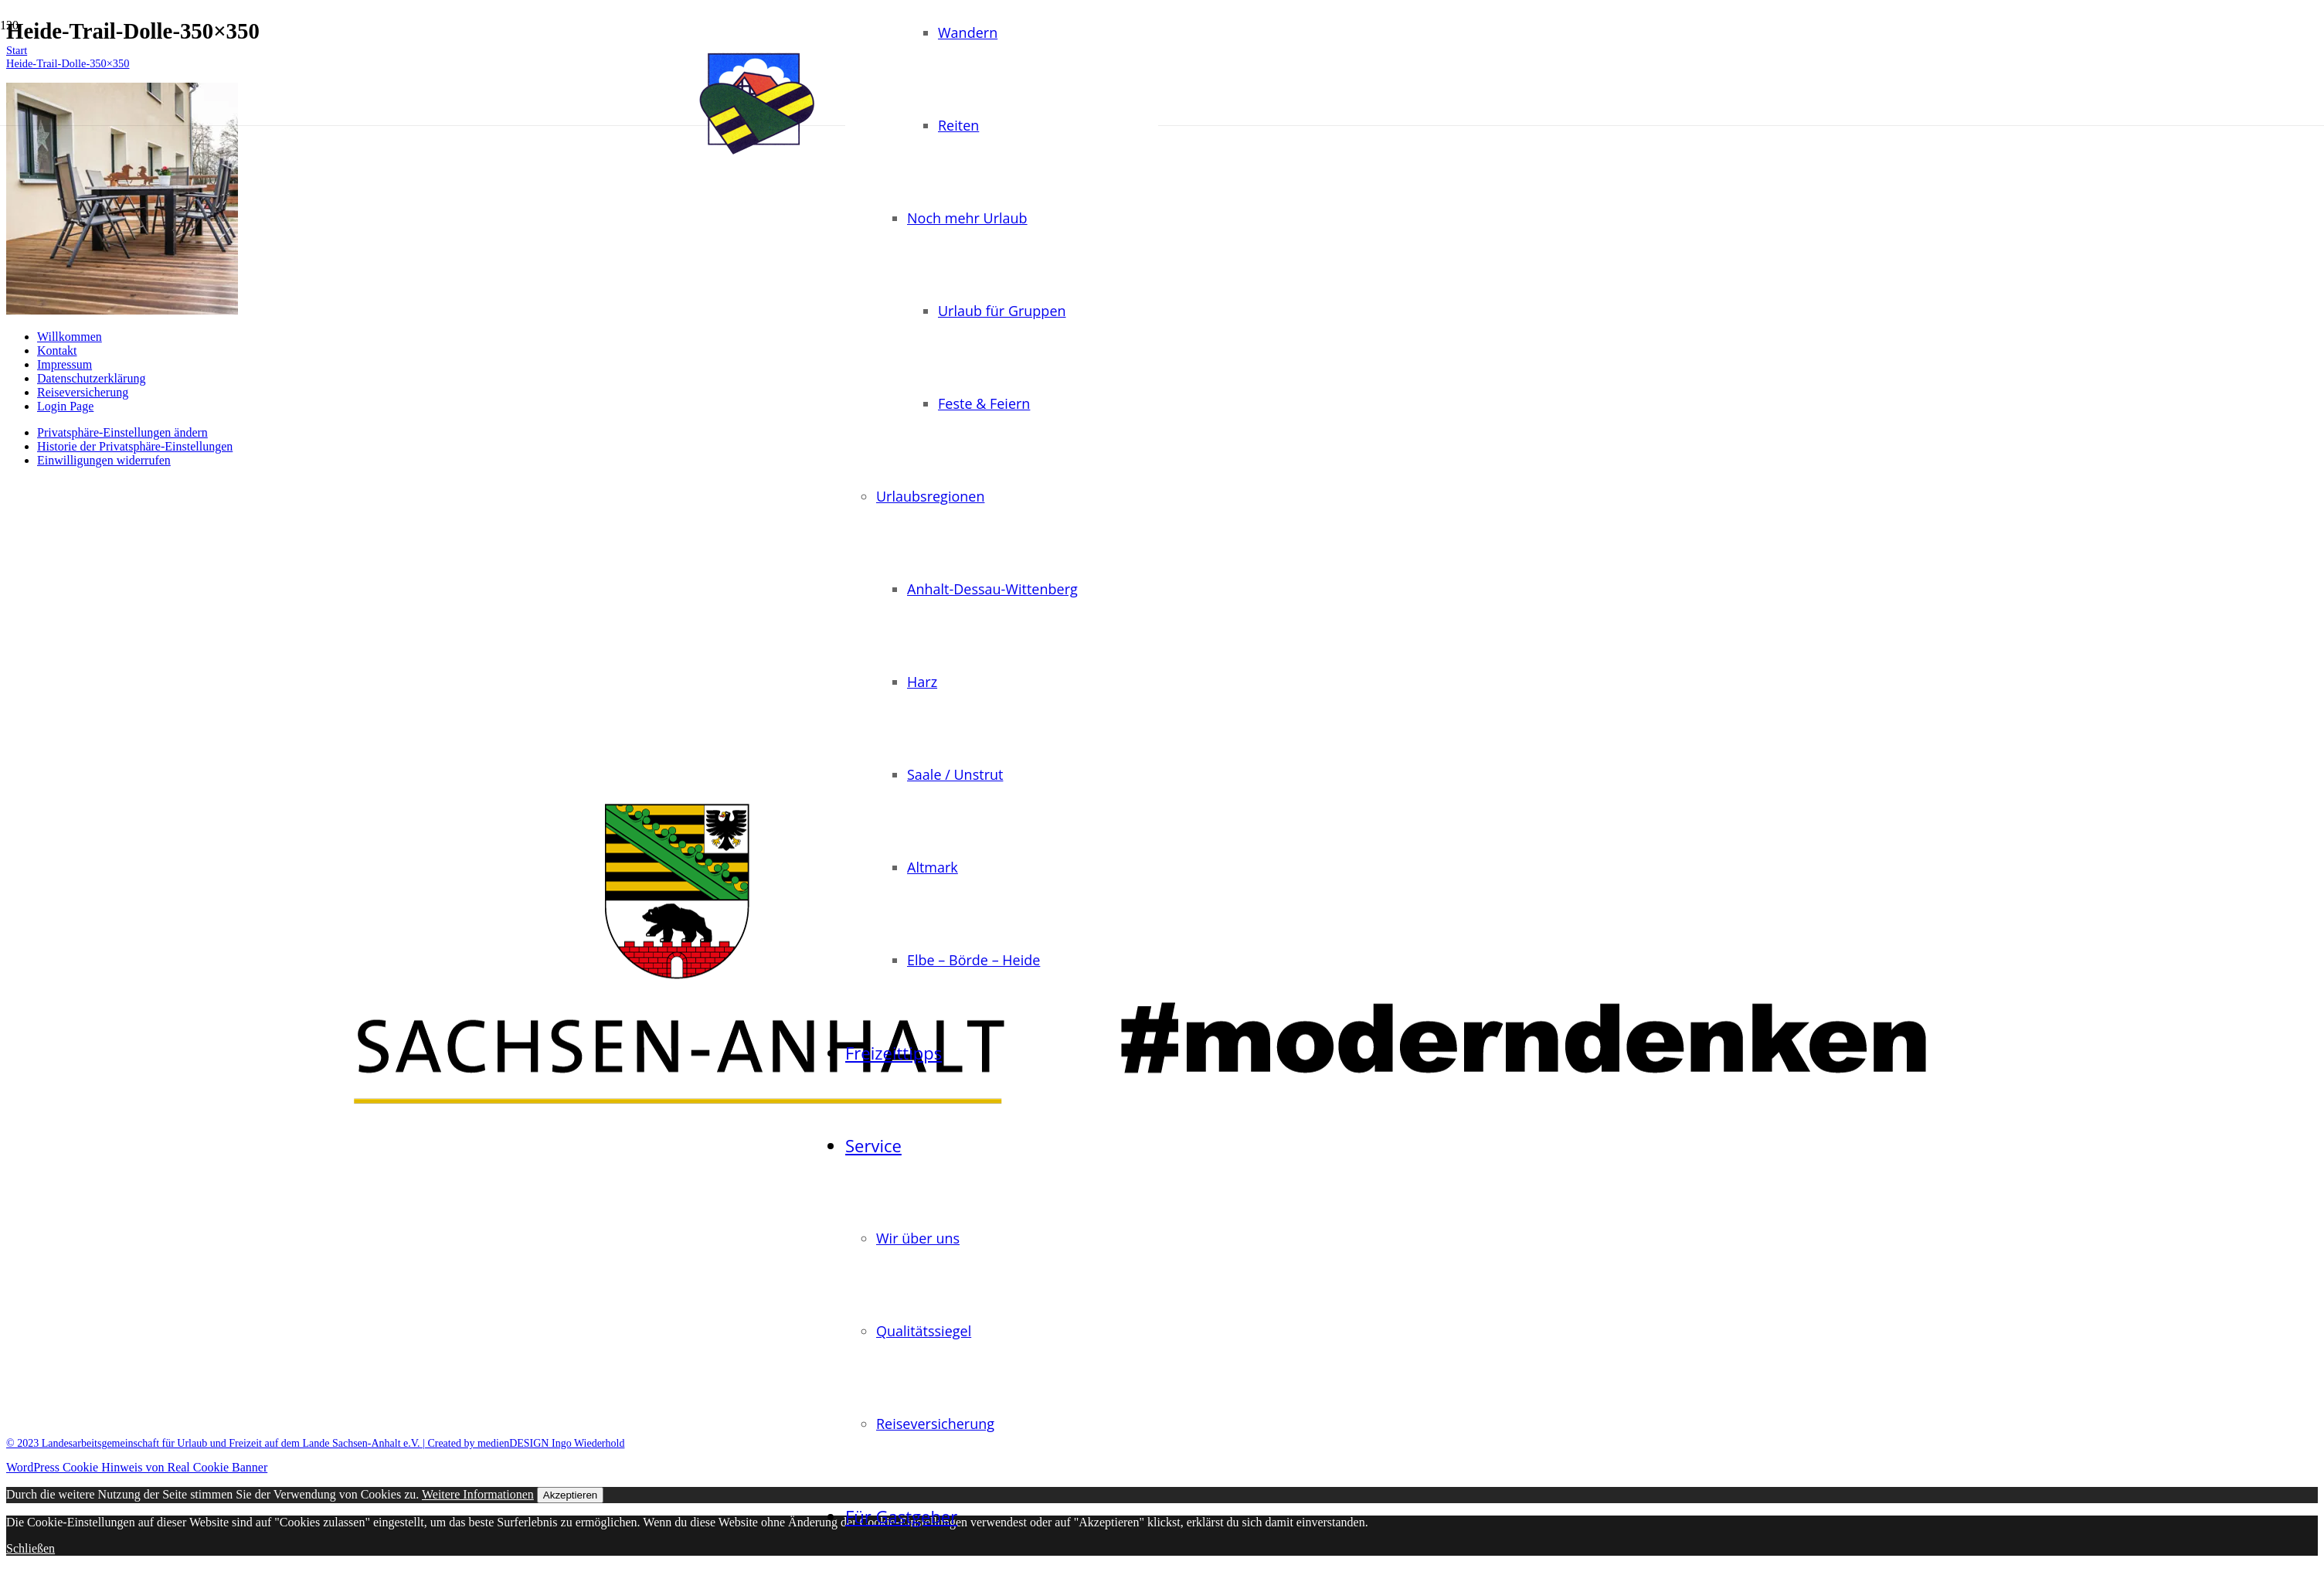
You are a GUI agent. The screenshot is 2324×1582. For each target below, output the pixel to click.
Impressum (64, 364)
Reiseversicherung (82, 392)
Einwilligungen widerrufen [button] (104, 460)
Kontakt (57, 350)
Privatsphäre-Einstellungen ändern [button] (122, 432)
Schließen (30, 1548)
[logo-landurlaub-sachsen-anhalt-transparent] (756, 157)
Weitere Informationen (478, 1494)
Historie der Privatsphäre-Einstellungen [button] (135, 446)
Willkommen (69, 336)
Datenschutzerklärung (91, 378)
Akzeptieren (570, 1495)
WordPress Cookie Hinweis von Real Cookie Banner (136, 1467)
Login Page (65, 406)
